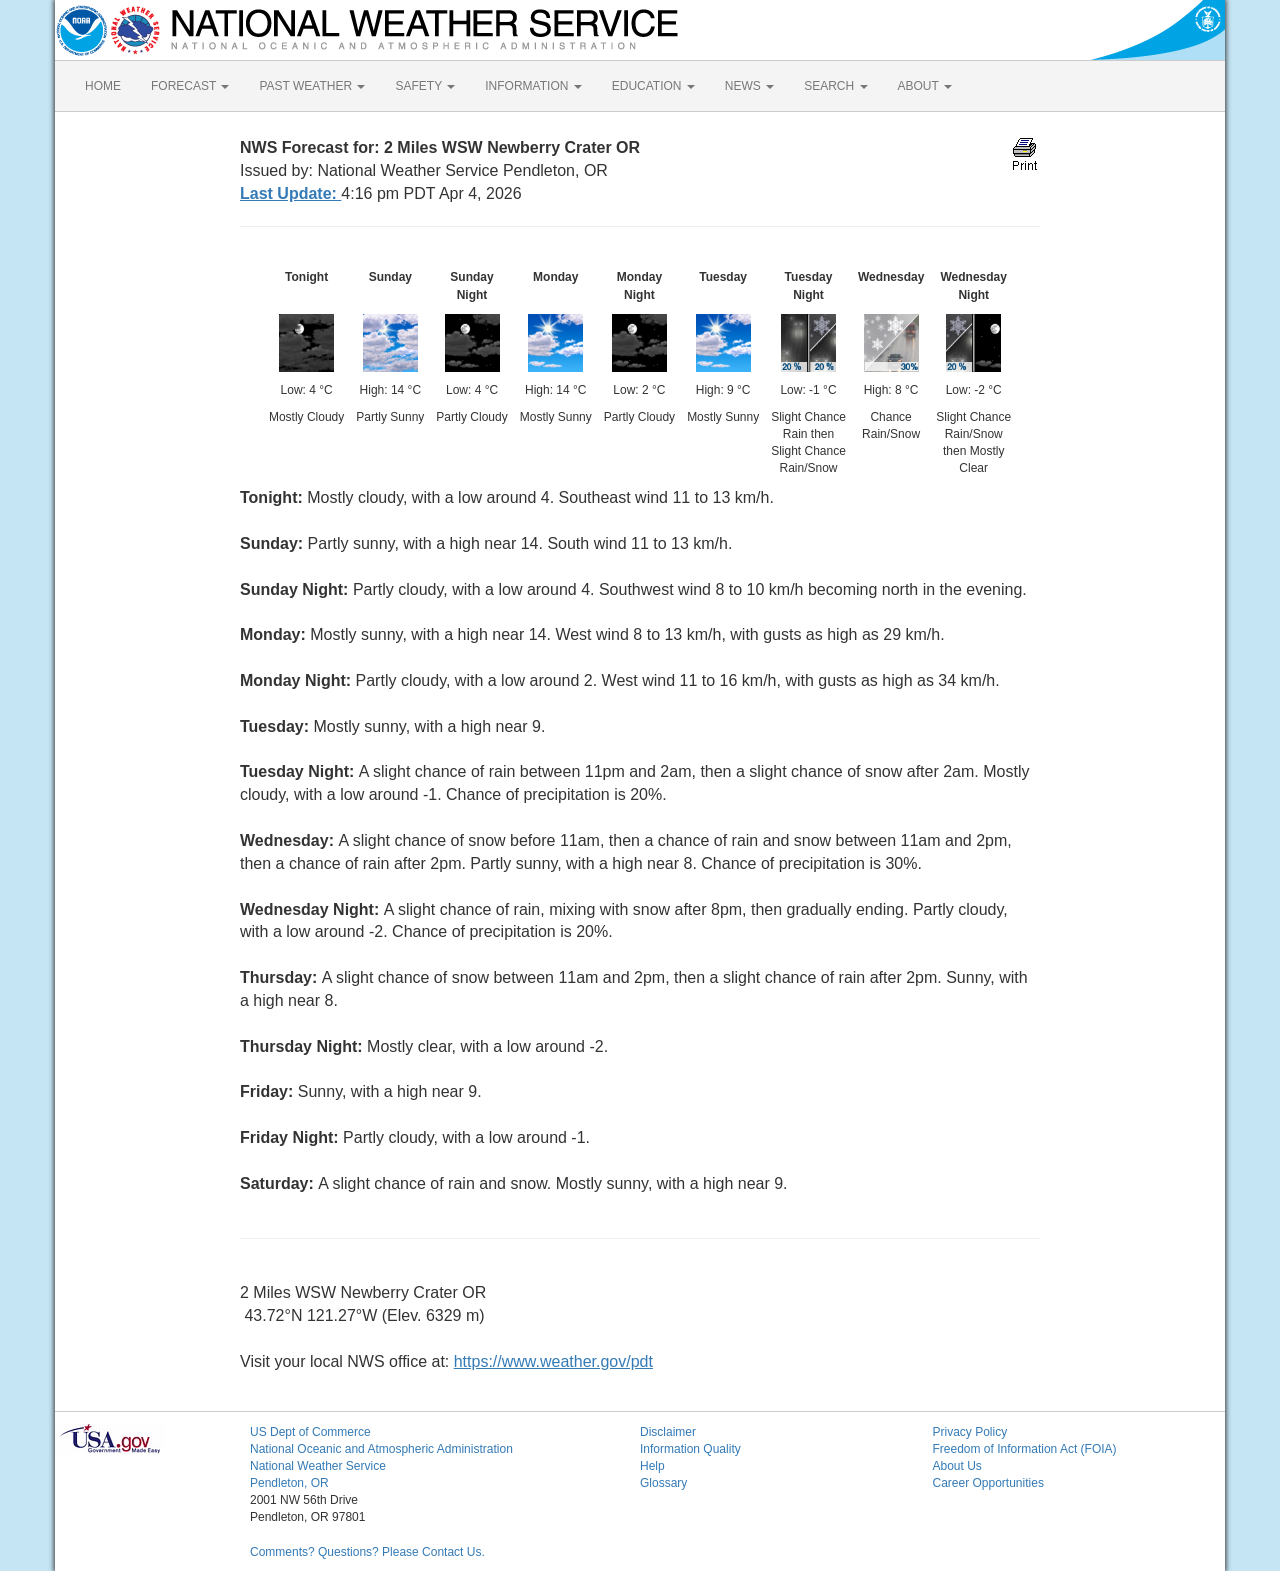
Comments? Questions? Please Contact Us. (367, 1552)
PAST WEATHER (312, 86)
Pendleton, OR (289, 1483)
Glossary (663, 1483)
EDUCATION (653, 86)
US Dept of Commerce (310, 1432)
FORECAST (190, 86)
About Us (957, 1466)
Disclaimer (668, 1432)
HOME (103, 86)
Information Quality (690, 1449)
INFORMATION (533, 86)
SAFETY (425, 86)
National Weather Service (318, 1466)
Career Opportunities (988, 1483)
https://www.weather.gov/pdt (553, 1361)
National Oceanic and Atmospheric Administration (381, 1449)
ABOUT (925, 86)
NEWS (749, 86)
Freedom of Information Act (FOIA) (1025, 1449)
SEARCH (835, 86)
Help (652, 1466)
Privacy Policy (970, 1432)
